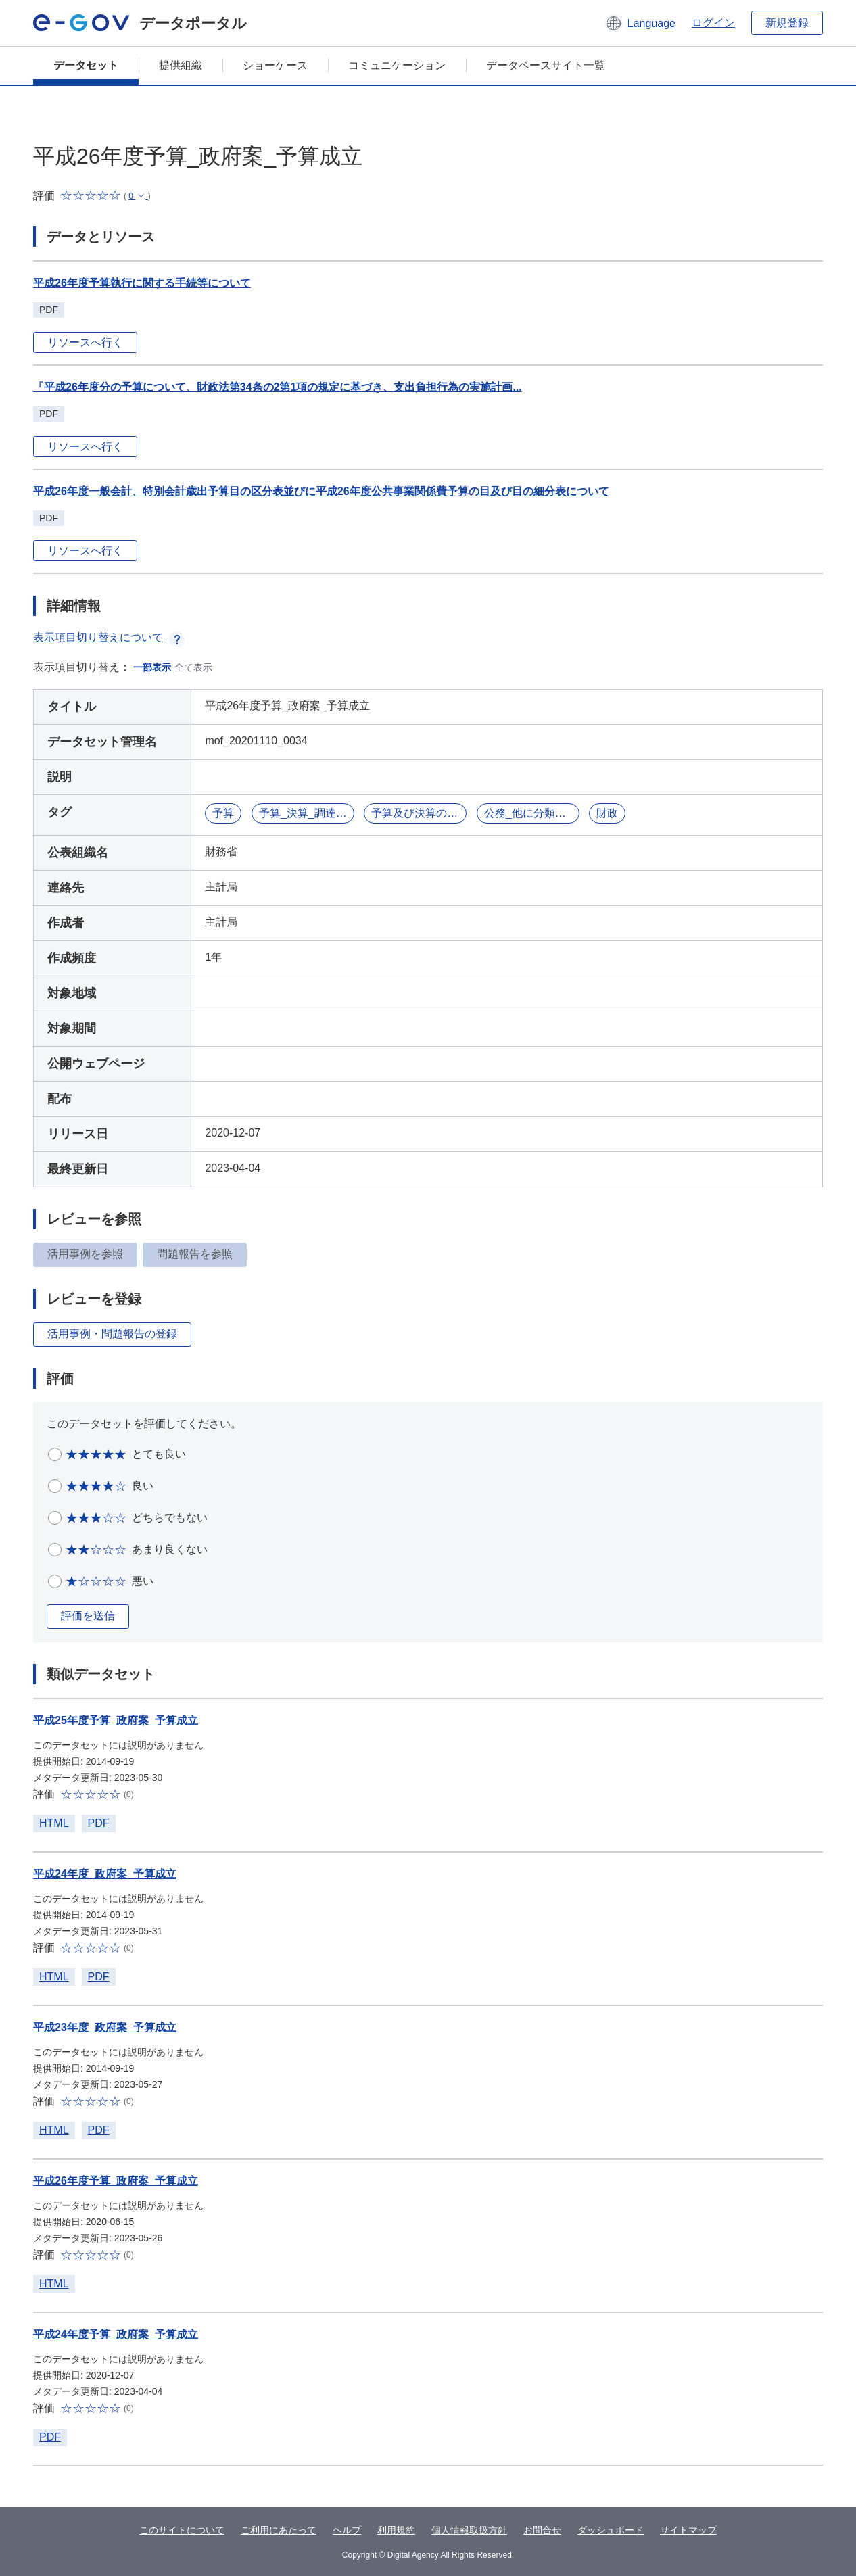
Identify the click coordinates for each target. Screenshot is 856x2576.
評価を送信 (88, 1615)
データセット (85, 65)
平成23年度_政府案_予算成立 (104, 2027)
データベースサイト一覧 (545, 65)
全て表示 (193, 667)
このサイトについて (181, 2530)
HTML (54, 1823)
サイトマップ (688, 2530)
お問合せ (542, 2530)
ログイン (713, 22)
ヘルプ (347, 2530)
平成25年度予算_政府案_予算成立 (115, 1720)
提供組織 (180, 65)
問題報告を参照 (195, 1254)
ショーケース (275, 65)
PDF (99, 1823)
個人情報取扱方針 (469, 2530)
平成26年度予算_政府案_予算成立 (115, 2181)
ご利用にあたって (278, 2530)
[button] (639, 23)
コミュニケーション (397, 65)
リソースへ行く (85, 342)
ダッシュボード (610, 2530)
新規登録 (787, 22)
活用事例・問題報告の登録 (112, 1333)
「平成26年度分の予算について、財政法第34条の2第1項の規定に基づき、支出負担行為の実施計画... (277, 387)
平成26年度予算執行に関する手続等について (142, 283)
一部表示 (152, 667)
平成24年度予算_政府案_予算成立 (115, 2334)
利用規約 (396, 2530)
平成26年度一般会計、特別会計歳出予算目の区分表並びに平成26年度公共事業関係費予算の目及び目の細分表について (321, 491)
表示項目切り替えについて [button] (109, 637)
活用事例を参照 (85, 1254)
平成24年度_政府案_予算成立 (104, 1874)
